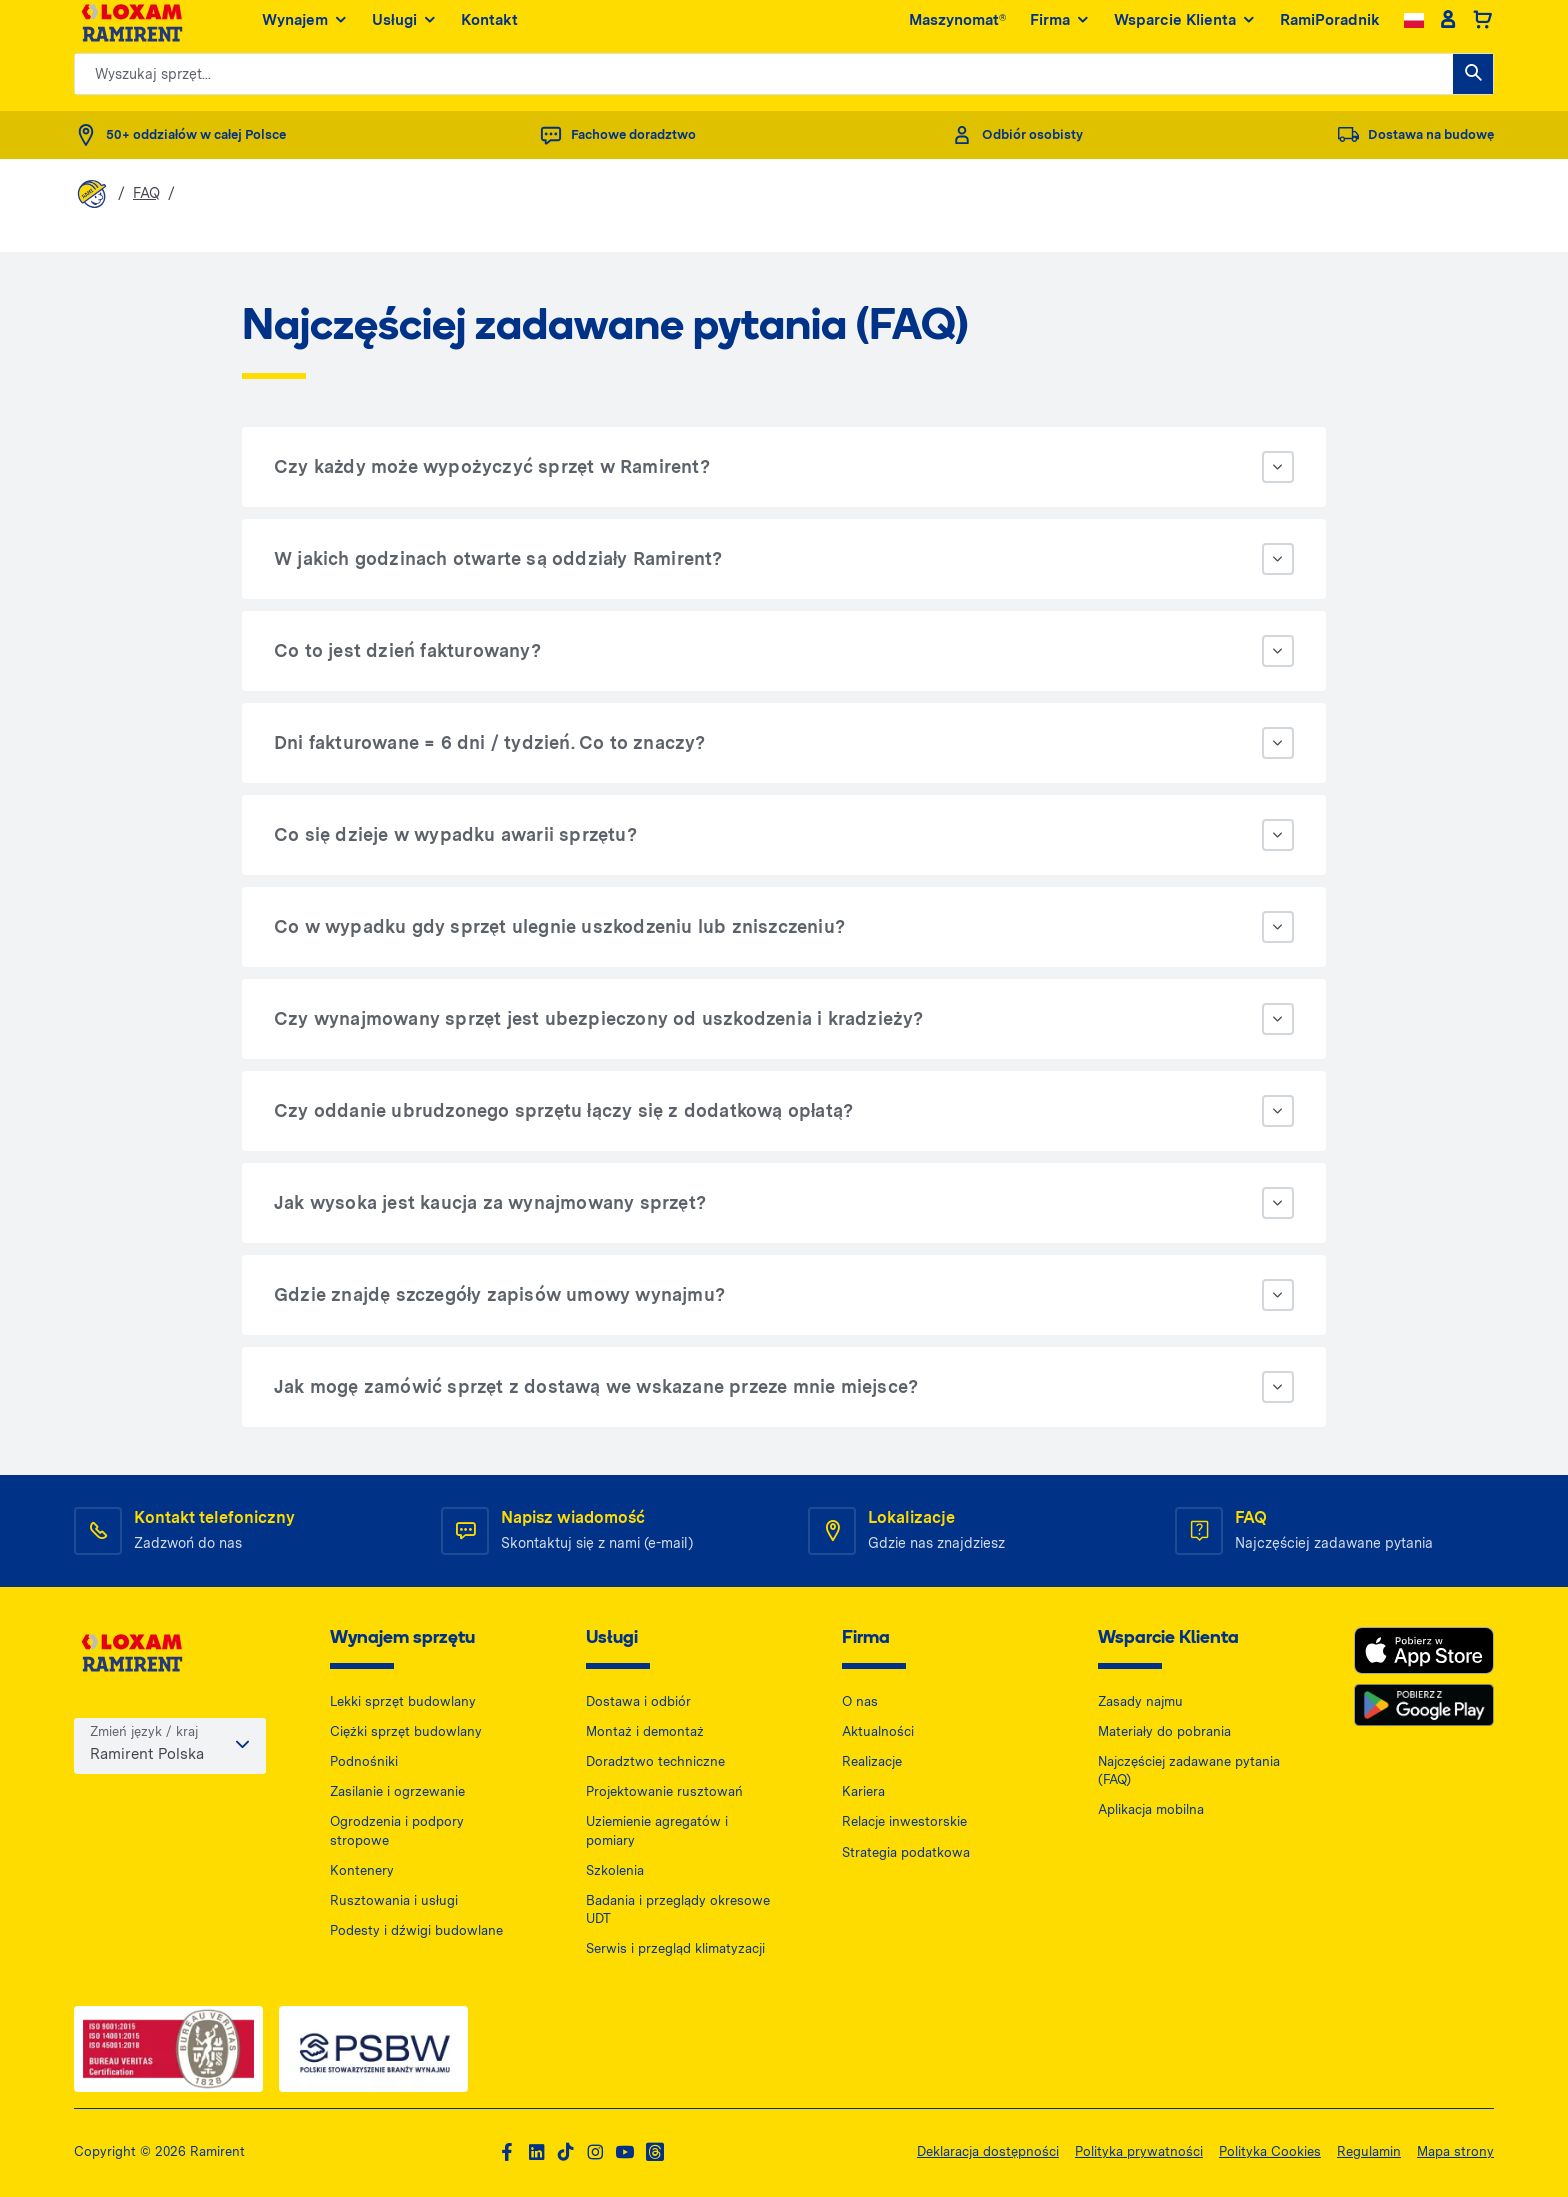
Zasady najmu (1140, 1701)
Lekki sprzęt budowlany (403, 1701)
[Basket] (1482, 30)
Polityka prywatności (1139, 2151)
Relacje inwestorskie (904, 1821)
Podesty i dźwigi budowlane (416, 1930)
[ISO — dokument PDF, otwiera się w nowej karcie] (168, 2048)
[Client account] (1447, 30)
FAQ (146, 193)
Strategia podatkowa (906, 1852)
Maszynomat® (957, 29)
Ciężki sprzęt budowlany (406, 1731)
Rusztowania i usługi (394, 1900)
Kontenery (362, 1870)
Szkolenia (615, 1870)
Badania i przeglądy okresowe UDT (678, 1909)
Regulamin (1369, 2151)
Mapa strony (1455, 2151)
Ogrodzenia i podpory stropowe (397, 1830)
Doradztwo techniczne (655, 1761)
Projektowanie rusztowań (664, 1791)
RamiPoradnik (1330, 29)
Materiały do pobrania (1164, 1731)
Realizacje (872, 1761)
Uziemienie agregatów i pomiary (657, 1830)
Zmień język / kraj (144, 1734)
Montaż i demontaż (645, 1731)
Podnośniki (364, 1761)
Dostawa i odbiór (638, 1701)
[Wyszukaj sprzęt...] (1473, 83)
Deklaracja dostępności (988, 2151)
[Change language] (1414, 29)
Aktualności (878, 1731)
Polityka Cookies (1270, 2151)
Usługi (404, 30)
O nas (860, 1701)
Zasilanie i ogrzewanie (397, 1791)
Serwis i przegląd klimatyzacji (675, 1948)
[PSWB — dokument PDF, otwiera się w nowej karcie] (373, 2048)
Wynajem (305, 30)
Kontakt (489, 29)
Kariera (863, 1791)
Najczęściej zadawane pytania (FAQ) (1189, 1770)
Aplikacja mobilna (1151, 1809)
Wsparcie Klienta (1185, 30)
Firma (1060, 30)
